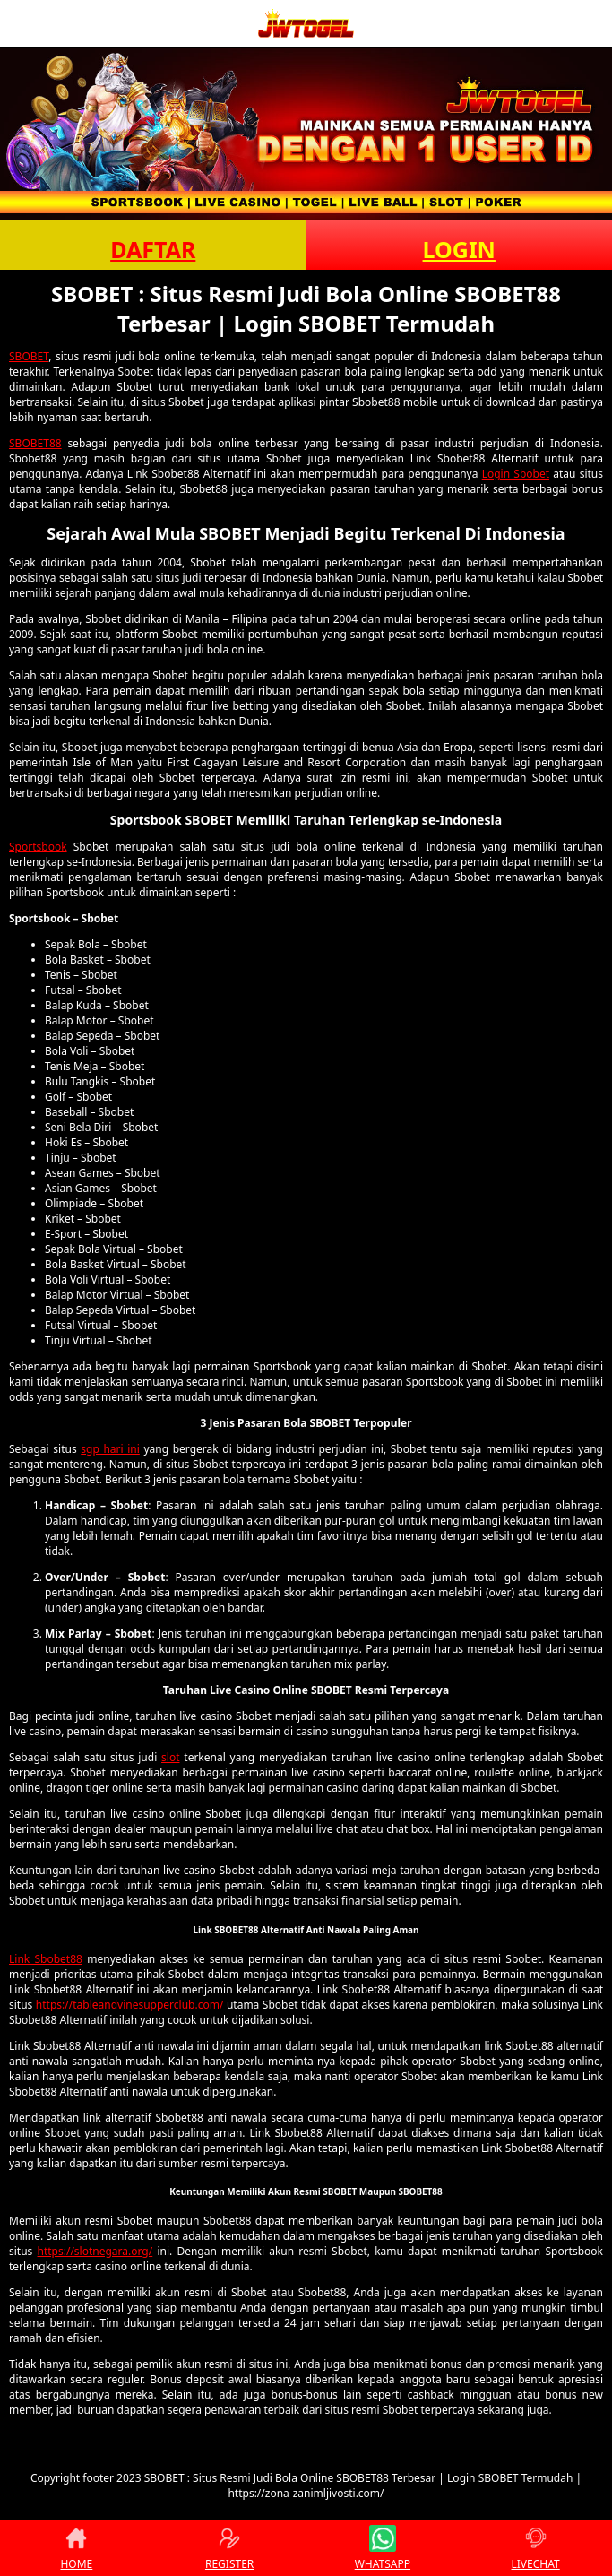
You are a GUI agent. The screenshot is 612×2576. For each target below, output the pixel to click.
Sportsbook (38, 846)
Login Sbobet (515, 473)
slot (170, 1757)
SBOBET (28, 356)
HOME (76, 2548)
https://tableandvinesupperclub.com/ (130, 2004)
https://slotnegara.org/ (95, 2251)
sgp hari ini (110, 1449)
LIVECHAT (536, 2548)
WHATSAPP (382, 2548)
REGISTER (229, 2548)
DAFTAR (152, 249)
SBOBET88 (35, 443)
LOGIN (459, 249)
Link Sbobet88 (45, 1959)
